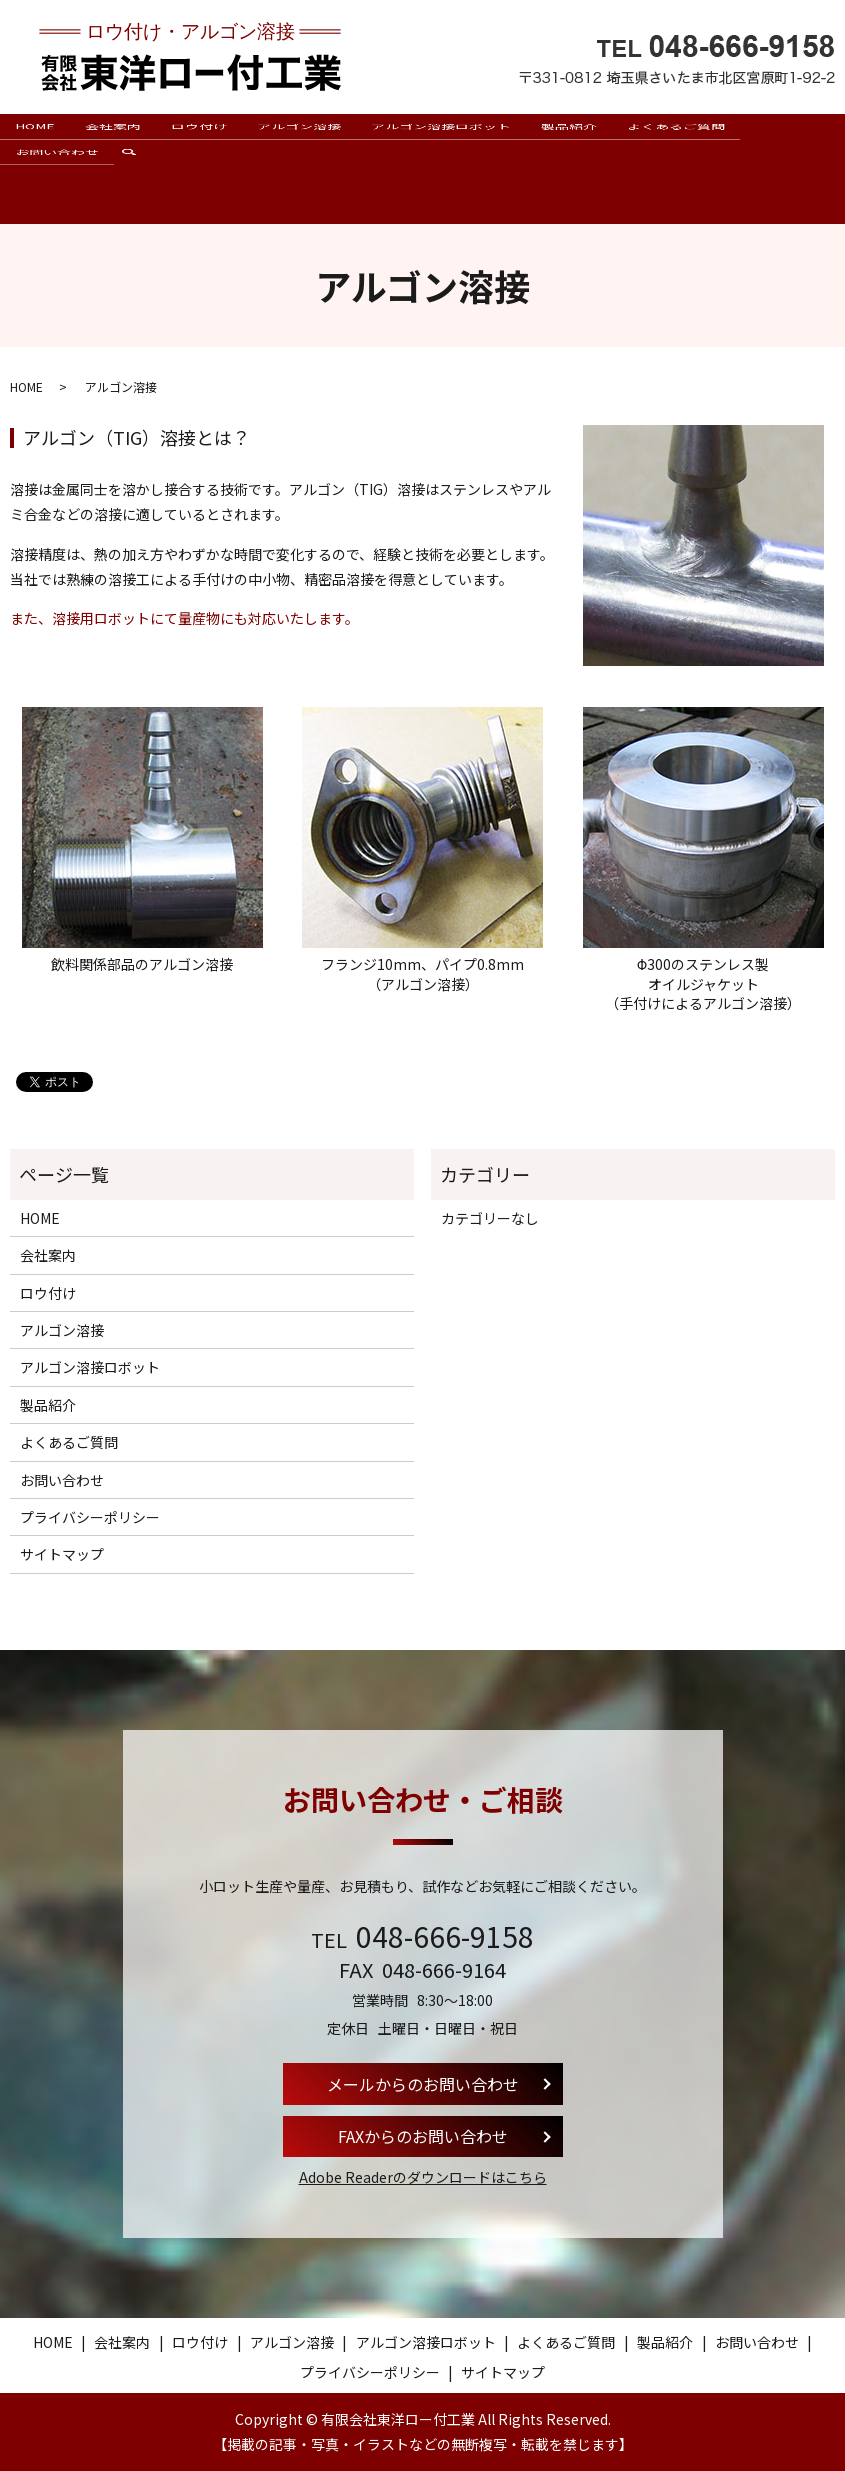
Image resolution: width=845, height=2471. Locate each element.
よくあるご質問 (676, 140)
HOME (35, 140)
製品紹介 (569, 140)
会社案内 (113, 140)
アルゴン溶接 (299, 140)
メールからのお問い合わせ (423, 2083)
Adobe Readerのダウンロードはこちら (423, 2177)
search (136, 205)
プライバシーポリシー (90, 1517)
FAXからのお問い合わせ (423, 2136)
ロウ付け (199, 140)
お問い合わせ (57, 195)
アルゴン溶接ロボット (441, 140)
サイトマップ (62, 1554)
